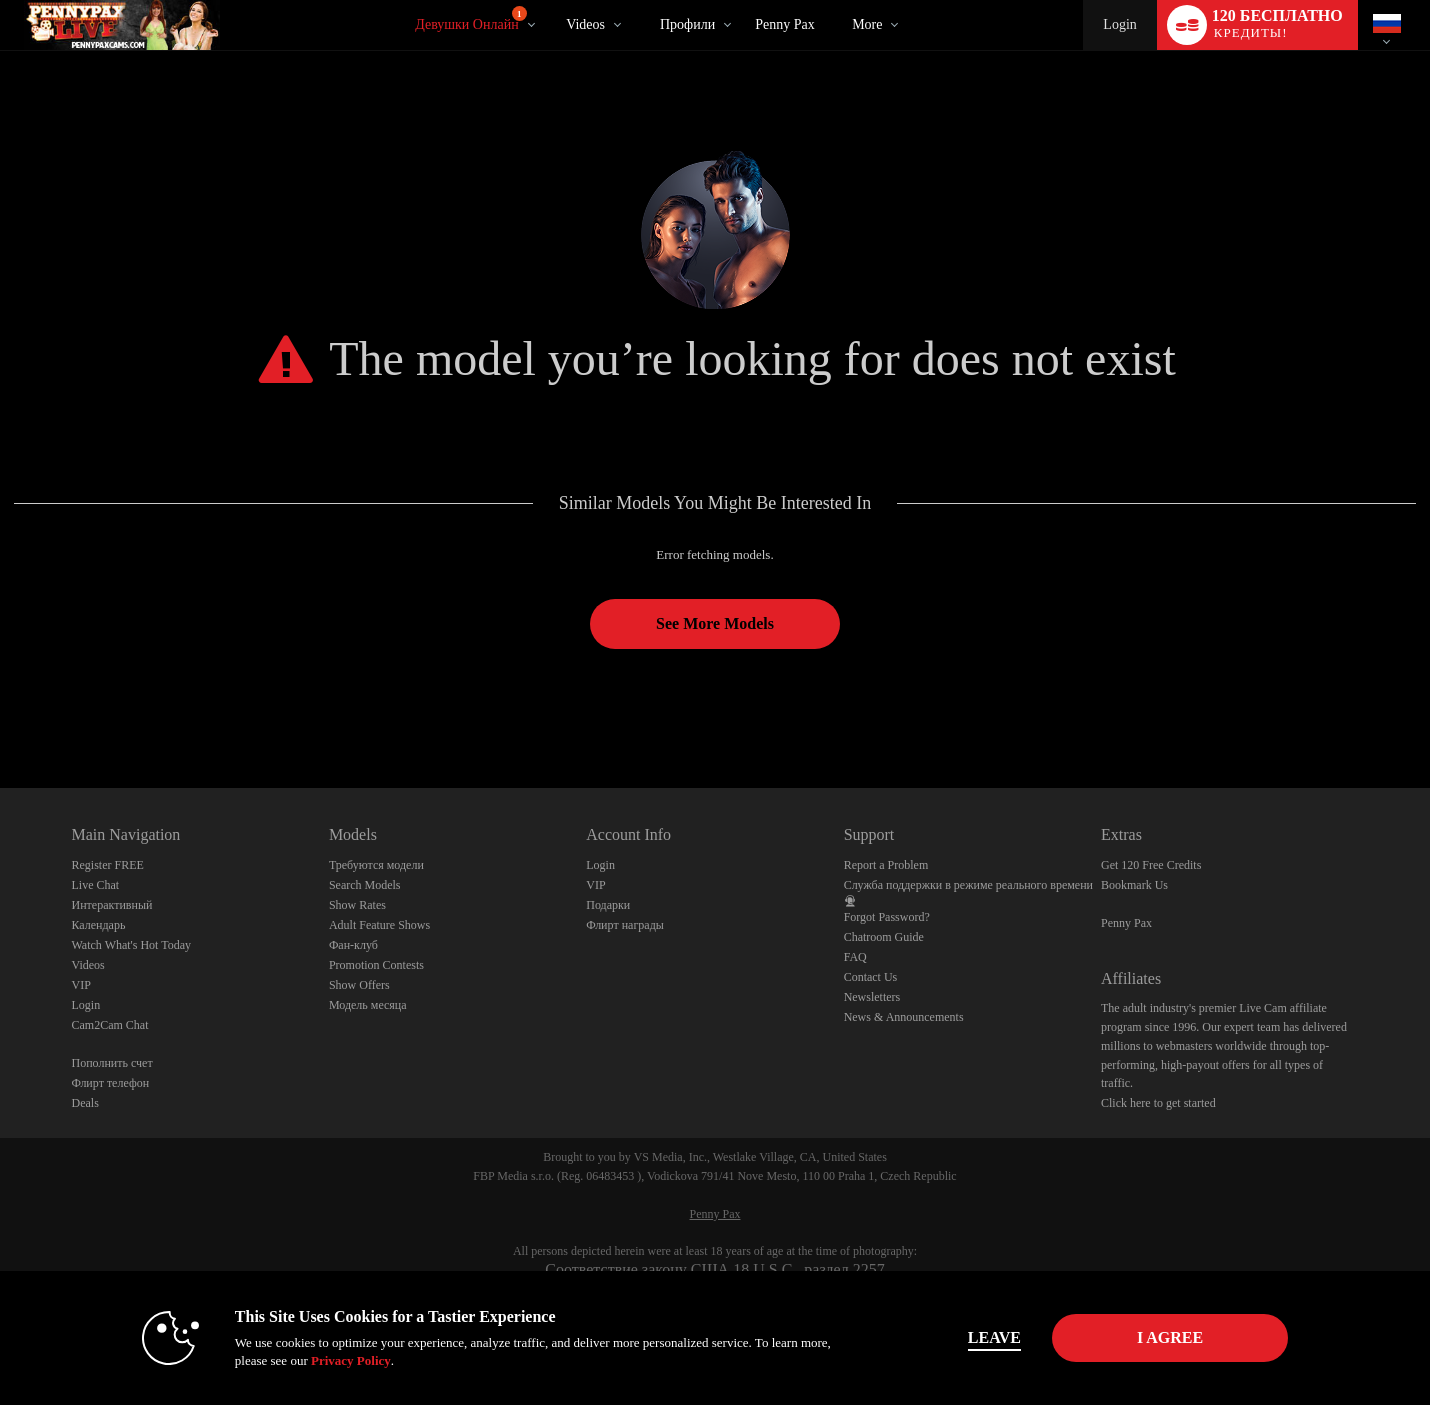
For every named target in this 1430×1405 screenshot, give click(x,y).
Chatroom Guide (884, 937)
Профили (687, 24)
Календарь (99, 925)
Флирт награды (625, 925)
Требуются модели (376, 865)
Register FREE (108, 865)
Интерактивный (112, 905)
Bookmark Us (1134, 885)
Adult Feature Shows (379, 925)
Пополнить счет (112, 1063)
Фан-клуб (353, 945)
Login (1119, 24)
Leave (994, 1337)
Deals (85, 1103)
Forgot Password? (887, 917)
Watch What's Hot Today (132, 945)
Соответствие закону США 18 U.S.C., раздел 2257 (714, 1269)
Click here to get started (1158, 1103)
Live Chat (96, 885)
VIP (81, 985)
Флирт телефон (111, 1083)
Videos (585, 24)
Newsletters (872, 997)
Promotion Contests (376, 965)
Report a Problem (886, 865)
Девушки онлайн (470, 19)
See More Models (715, 623)
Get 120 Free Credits (1151, 865)
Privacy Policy (351, 1360)
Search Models (365, 885)
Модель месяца (368, 1005)
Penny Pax (785, 24)
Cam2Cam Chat (110, 1025)
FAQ (855, 957)
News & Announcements (904, 1017)
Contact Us (871, 977)
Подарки (608, 905)
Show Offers (359, 985)
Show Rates (357, 905)
